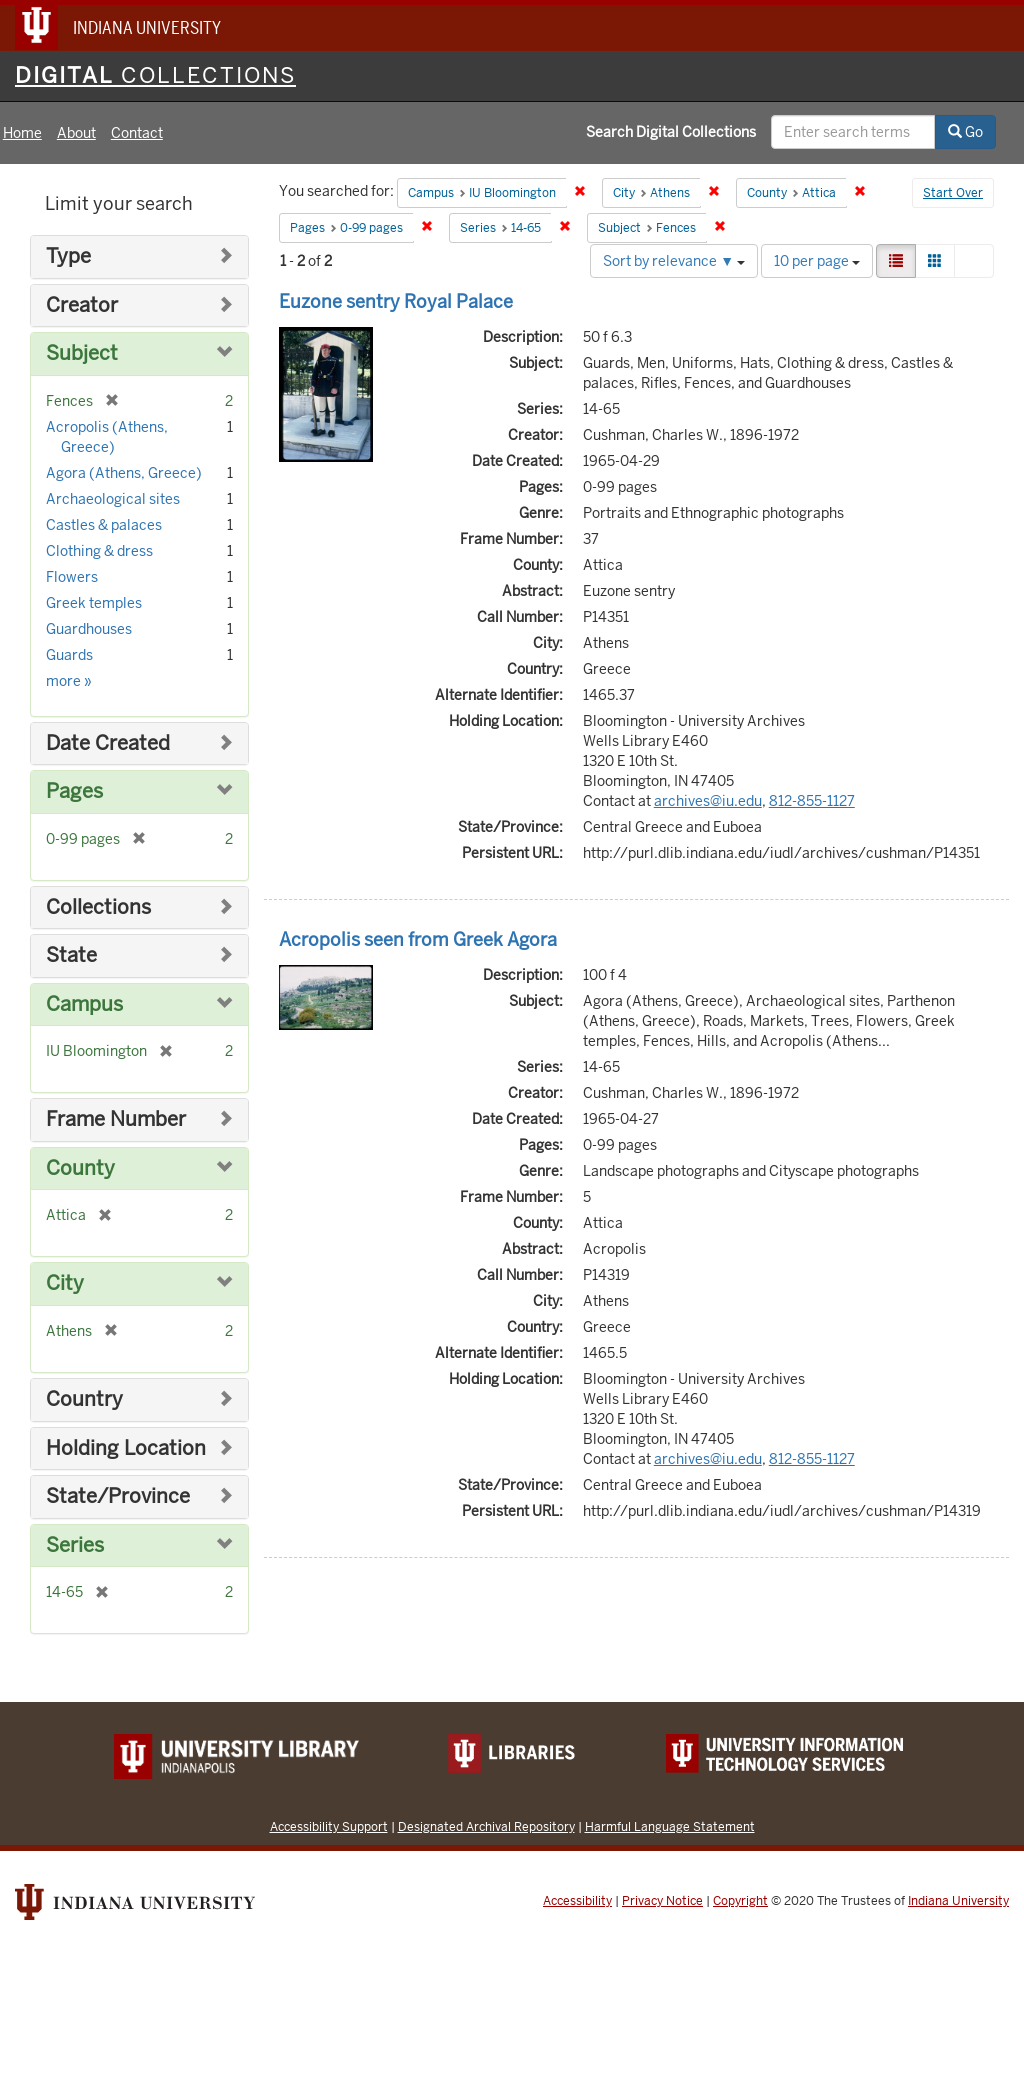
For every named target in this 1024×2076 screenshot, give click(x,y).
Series (75, 1545)
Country (84, 1399)
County (80, 1168)
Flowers (72, 577)
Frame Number (116, 1119)
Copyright (740, 1901)
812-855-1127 (812, 801)
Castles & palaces (104, 525)
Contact (137, 133)
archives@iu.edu (708, 801)
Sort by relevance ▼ (674, 261)
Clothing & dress (99, 551)
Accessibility (577, 1901)
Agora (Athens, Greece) (124, 473)
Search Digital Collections (671, 132)
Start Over (953, 193)
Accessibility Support (329, 1826)
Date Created (108, 743)
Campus (84, 1004)
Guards (69, 655)
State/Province (118, 1496)
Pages (74, 791)
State (71, 955)
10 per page (817, 261)
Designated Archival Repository (486, 1826)
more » (69, 681)
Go (965, 132)
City (65, 1283)
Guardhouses (89, 629)
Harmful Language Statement (670, 1826)
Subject (82, 353)
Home (22, 133)
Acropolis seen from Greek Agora (418, 939)
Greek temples (94, 603)
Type (68, 256)
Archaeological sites (113, 499)
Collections (98, 907)
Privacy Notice (662, 1901)
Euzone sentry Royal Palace (396, 301)
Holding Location (126, 1448)
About (76, 133)
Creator (82, 305)
